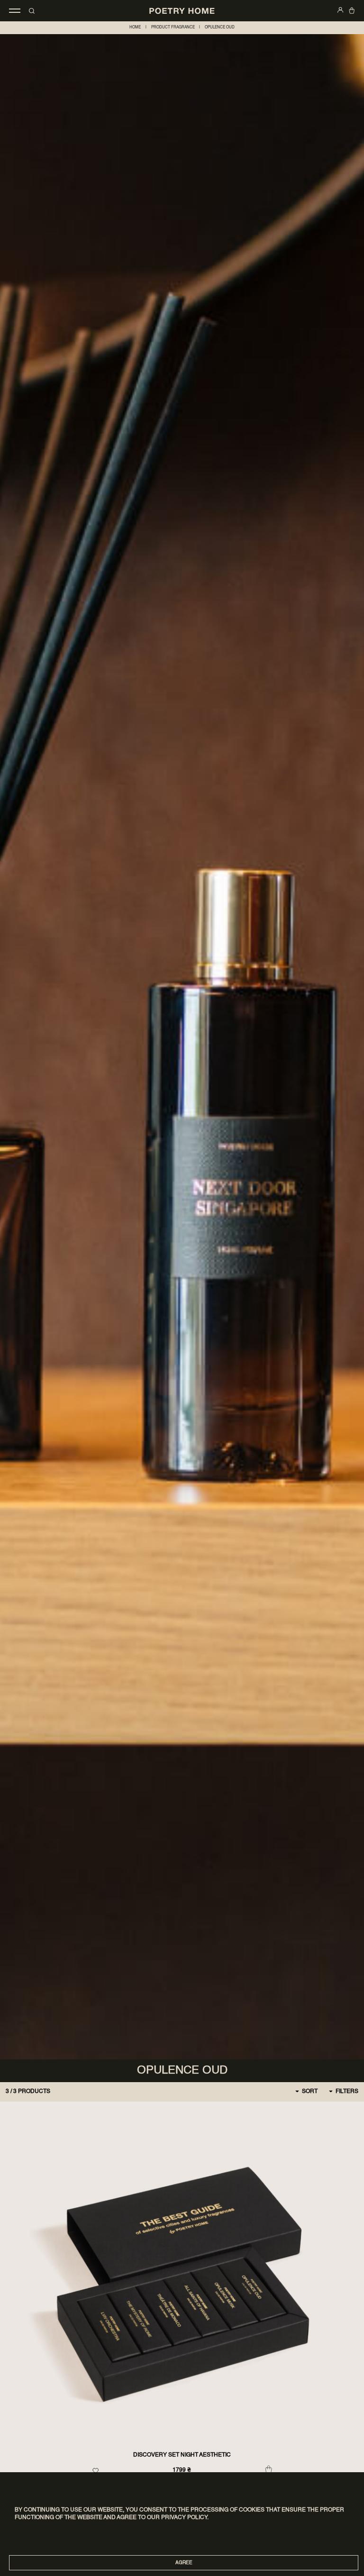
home (135, 27)
